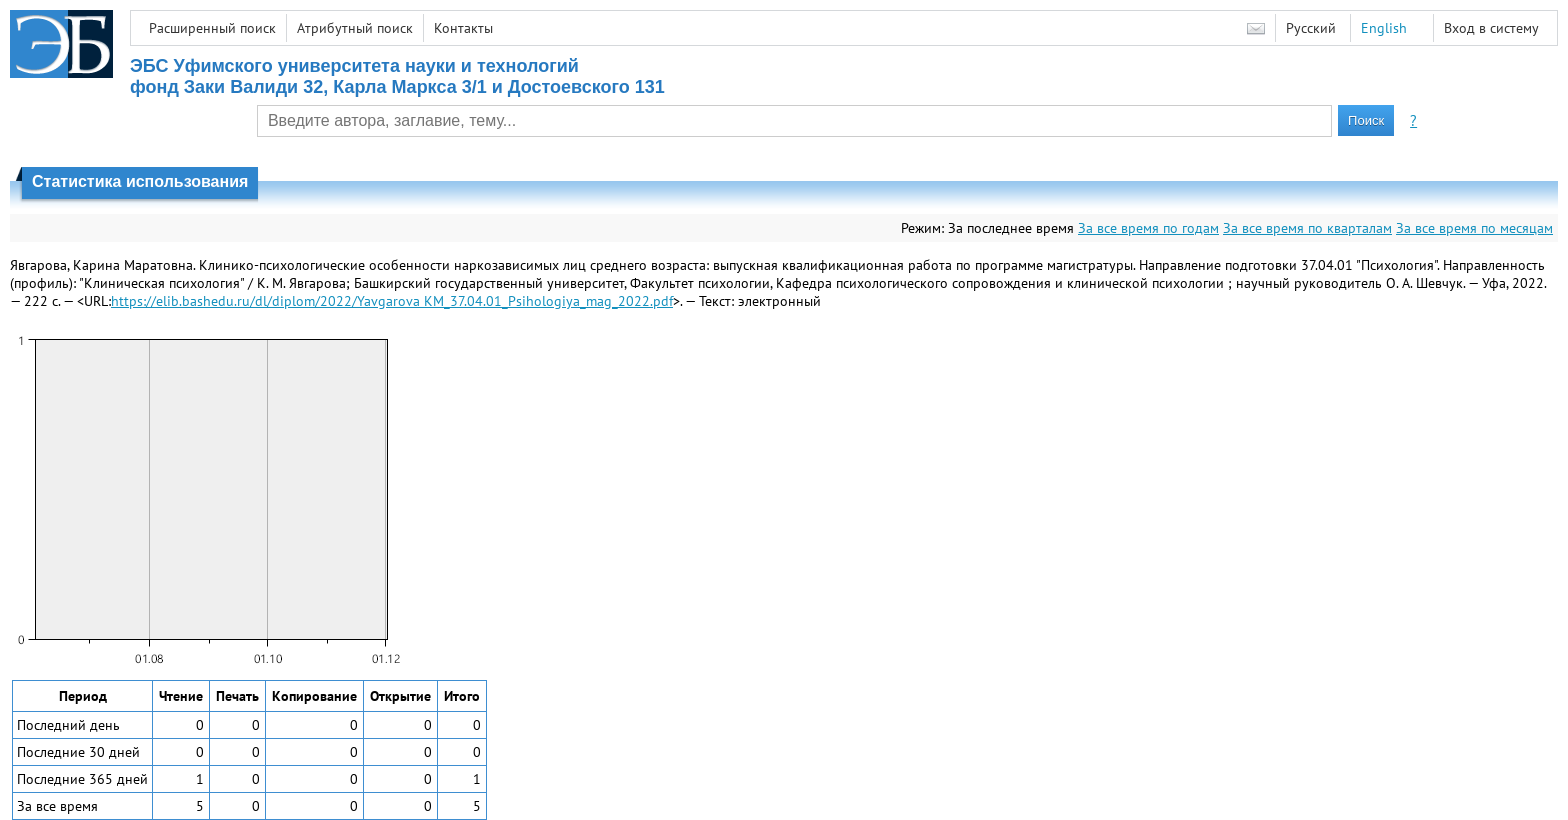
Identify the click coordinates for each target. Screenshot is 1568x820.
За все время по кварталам (1307, 228)
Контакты (463, 28)
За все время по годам (1148, 228)
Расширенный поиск (212, 28)
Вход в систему (1491, 28)
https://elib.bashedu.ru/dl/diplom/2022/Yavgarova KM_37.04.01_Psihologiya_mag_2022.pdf (392, 301)
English (1384, 28)
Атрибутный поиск (355, 28)
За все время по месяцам (1474, 228)
